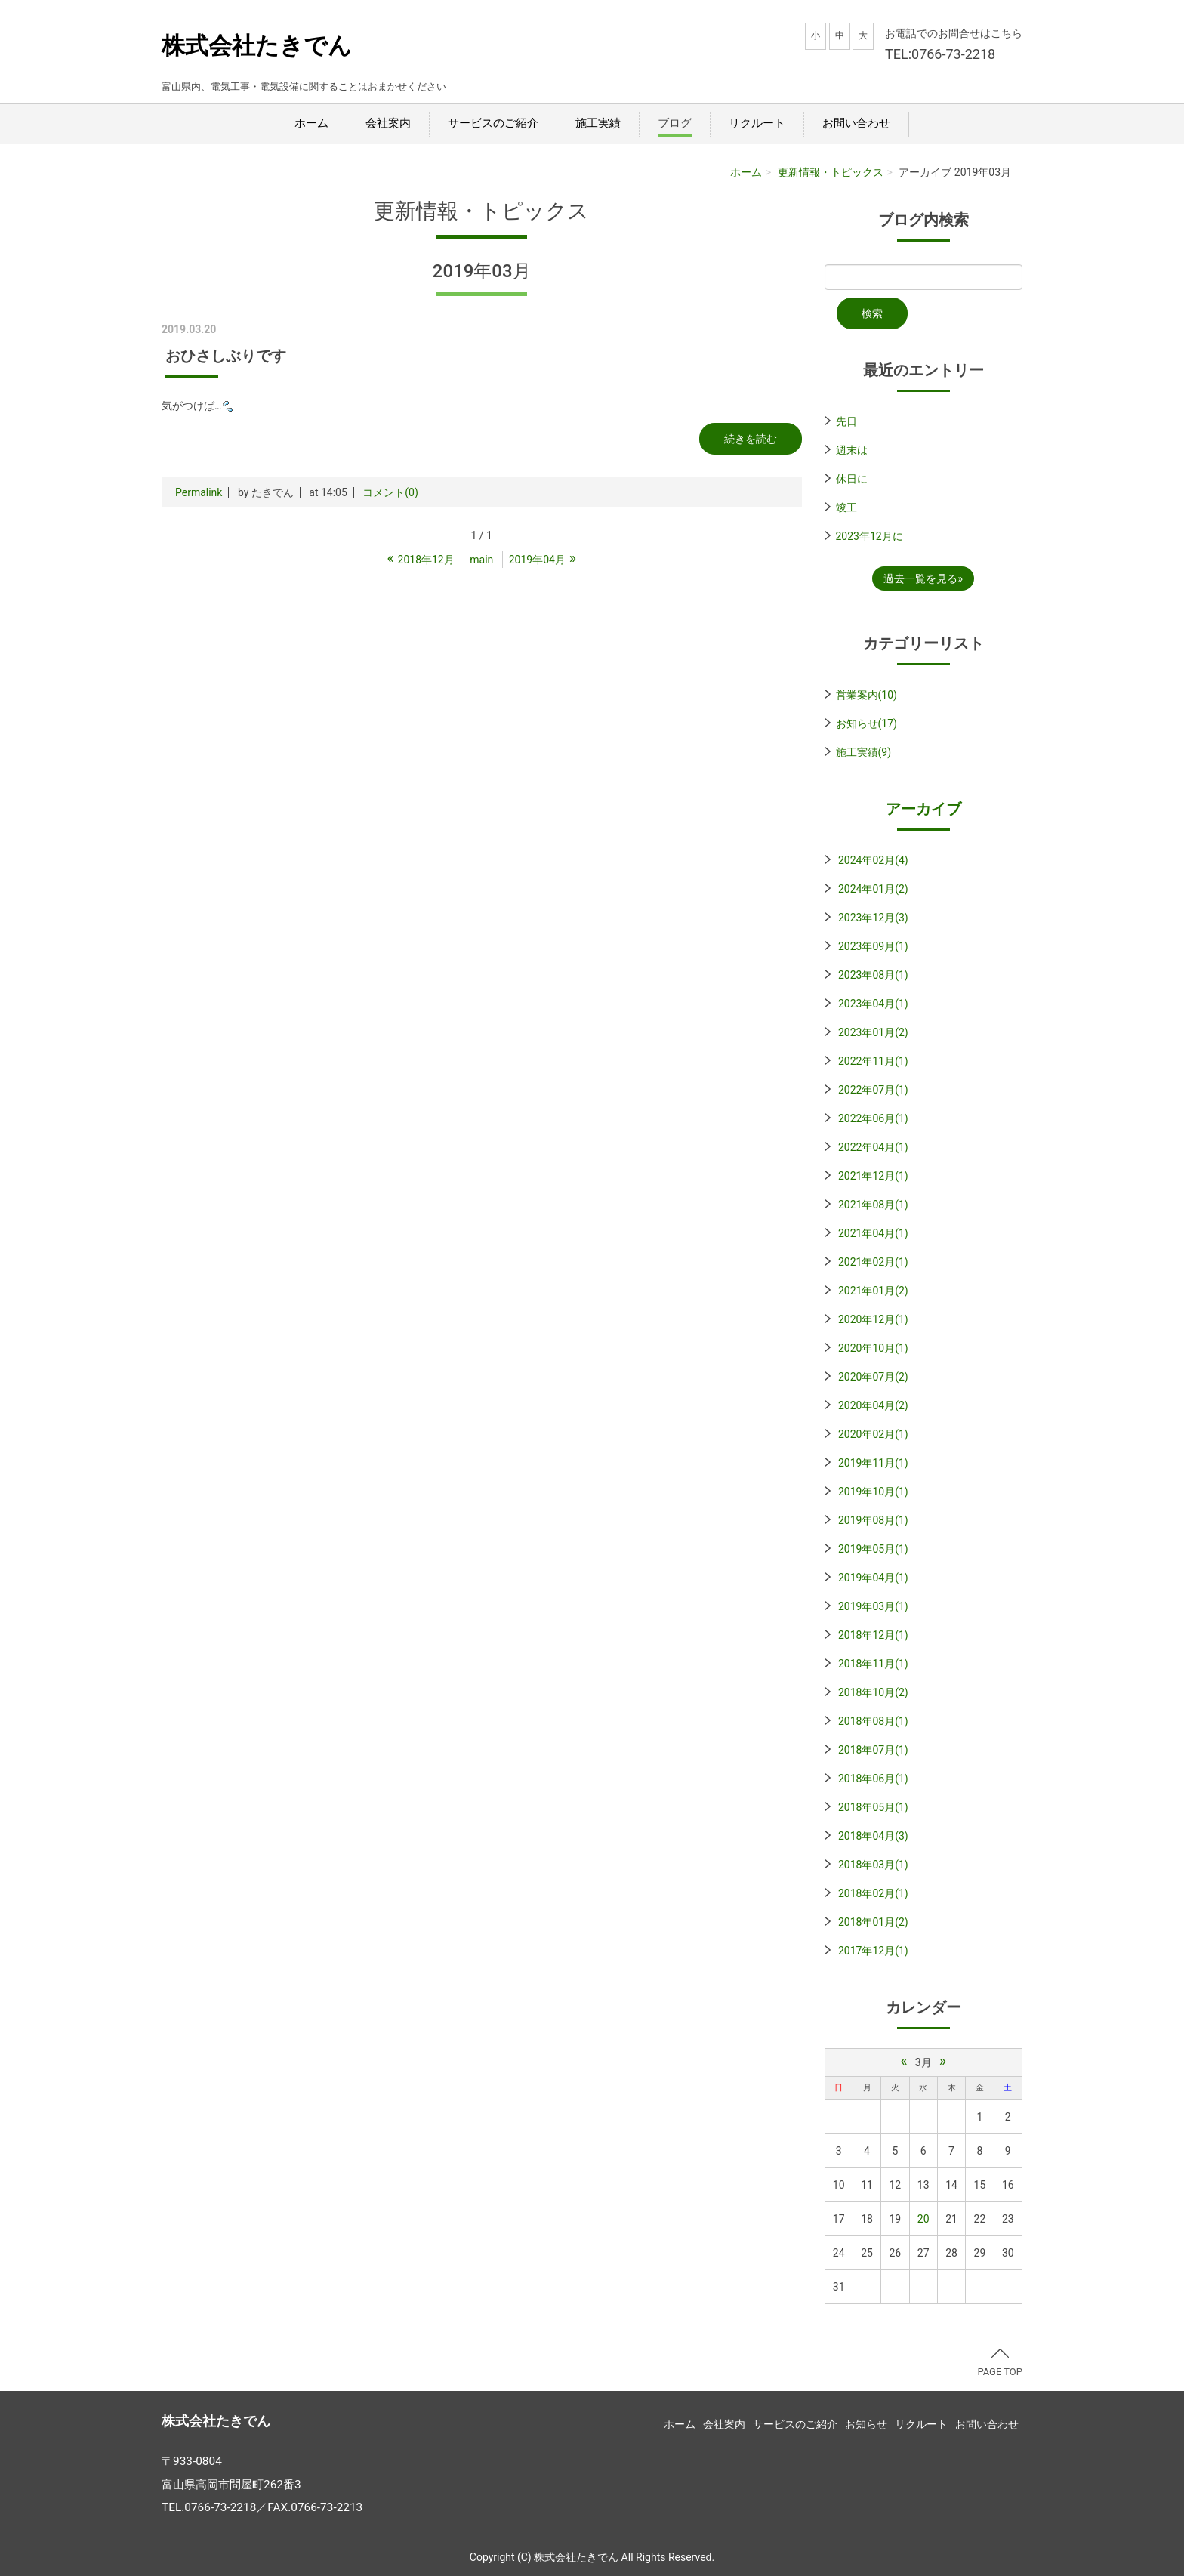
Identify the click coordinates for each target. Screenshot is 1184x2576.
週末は (852, 450)
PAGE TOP (999, 2363)
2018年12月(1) (873, 1635)
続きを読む (750, 439)
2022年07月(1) (873, 1090)
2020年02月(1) (873, 1434)
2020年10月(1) (873, 1348)
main (481, 560)
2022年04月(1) (873, 1147)
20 (923, 2219)
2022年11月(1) (873, 1061)
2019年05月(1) (873, 1549)
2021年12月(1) (873, 1176)
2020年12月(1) (873, 1319)
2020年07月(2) (873, 1377)
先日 (846, 421)
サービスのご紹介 (493, 123)
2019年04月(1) (873, 1578)
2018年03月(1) (873, 1865)
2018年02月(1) (873, 1893)
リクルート (757, 123)
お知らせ (866, 2424)
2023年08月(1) (873, 975)
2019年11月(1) (873, 1463)
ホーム (311, 123)
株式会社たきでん (257, 46)
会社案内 (388, 123)
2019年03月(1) (873, 1606)
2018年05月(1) (873, 1807)
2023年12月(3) (873, 918)
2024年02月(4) (873, 860)
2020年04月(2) (873, 1405)
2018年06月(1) (873, 1778)
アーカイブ (923, 809)
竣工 (846, 507)
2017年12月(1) (873, 1951)
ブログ (675, 123)
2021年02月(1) (873, 1262)
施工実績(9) (864, 752)
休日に (852, 479)
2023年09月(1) (873, 946)
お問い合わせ (856, 123)
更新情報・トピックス (830, 172)
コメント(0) (390, 492)
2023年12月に (869, 536)
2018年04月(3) (873, 1836)
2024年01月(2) (873, 889)
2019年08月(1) (873, 1520)
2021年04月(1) (873, 1233)
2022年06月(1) (873, 1118)
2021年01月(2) (873, 1291)
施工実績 (598, 123)
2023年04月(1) (873, 1004)
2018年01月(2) (873, 1922)
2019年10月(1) (873, 1491)
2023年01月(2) (873, 1032)
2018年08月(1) (873, 1721)
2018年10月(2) (873, 1692)
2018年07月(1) (873, 1750)
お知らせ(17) (866, 723)
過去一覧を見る (920, 578)
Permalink (198, 492)
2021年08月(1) (873, 1205)
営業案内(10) (866, 695)
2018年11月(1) (873, 1664)
